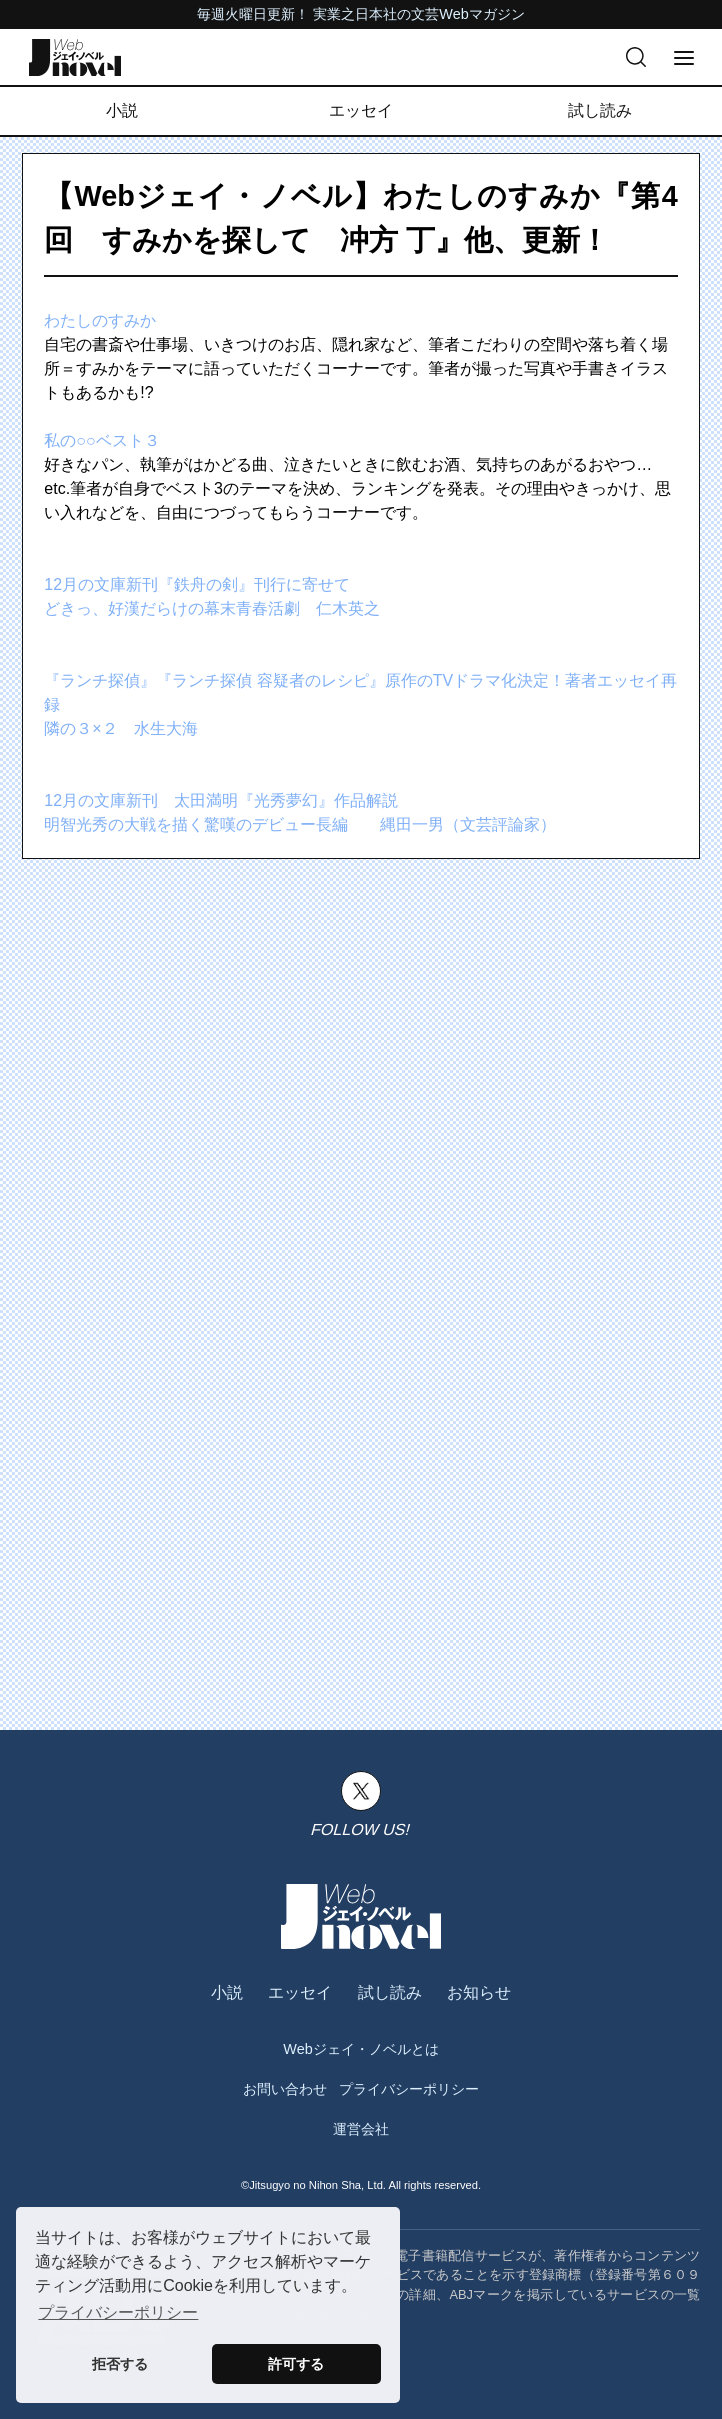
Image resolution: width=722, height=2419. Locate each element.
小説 (122, 110)
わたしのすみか (100, 320)
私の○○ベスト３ (101, 440)
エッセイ (361, 110)
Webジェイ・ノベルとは (360, 2049)
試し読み (600, 110)
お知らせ (479, 1992)
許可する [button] (296, 2364)
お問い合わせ (285, 2089)
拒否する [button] (120, 2364)
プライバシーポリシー (409, 2089)
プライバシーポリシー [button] (118, 2312)
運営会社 (361, 2129)
